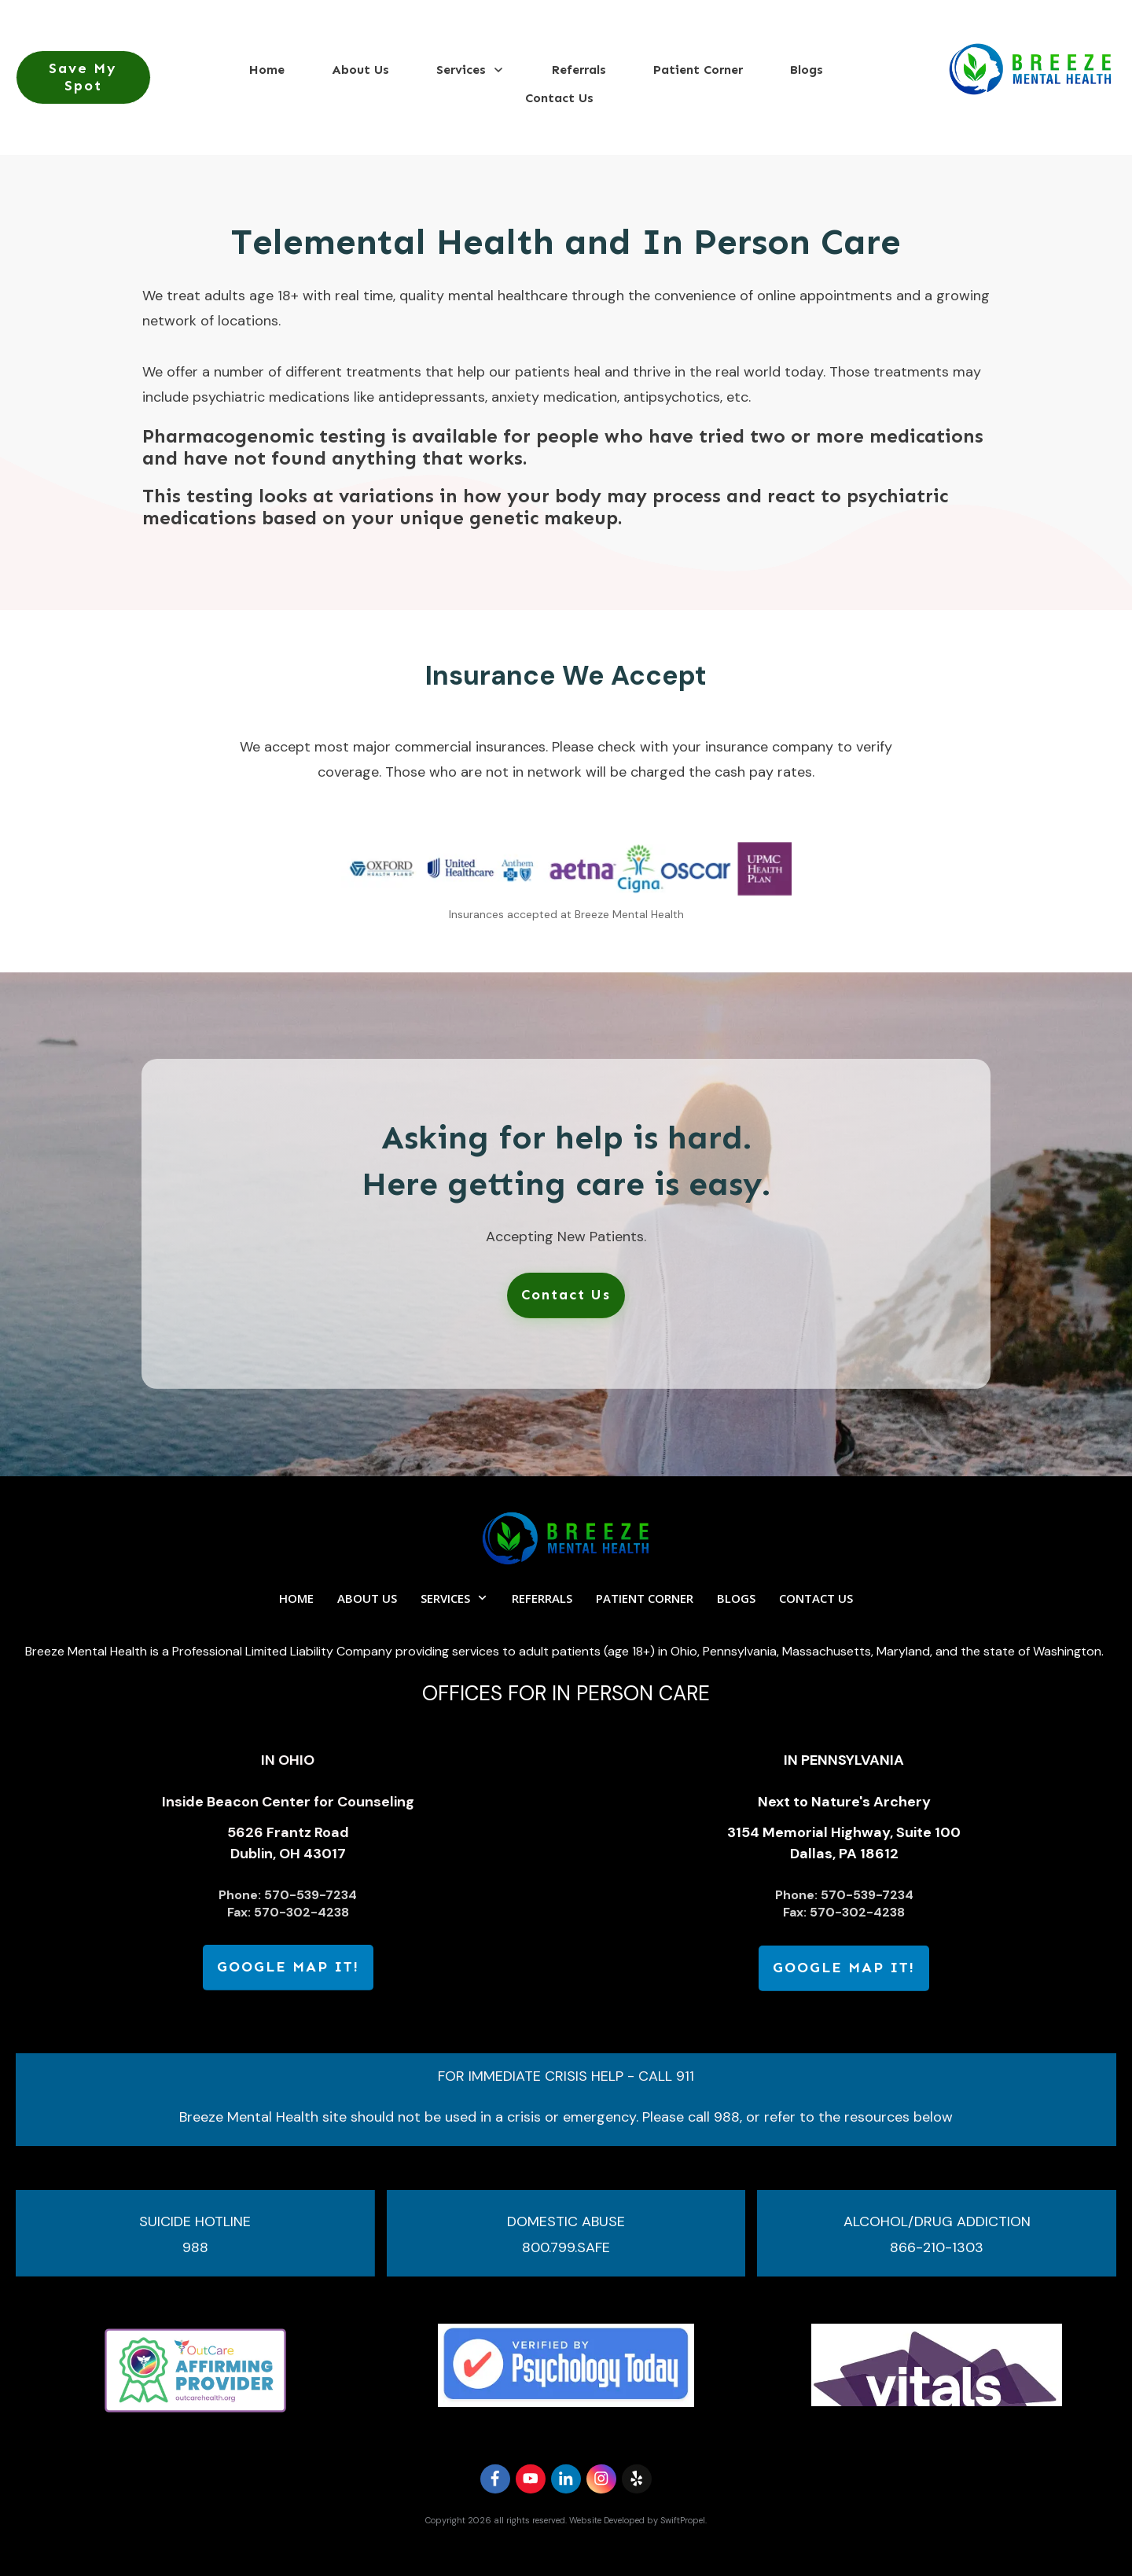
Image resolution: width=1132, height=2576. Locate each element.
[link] (566, 1295)
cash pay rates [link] (763, 772)
